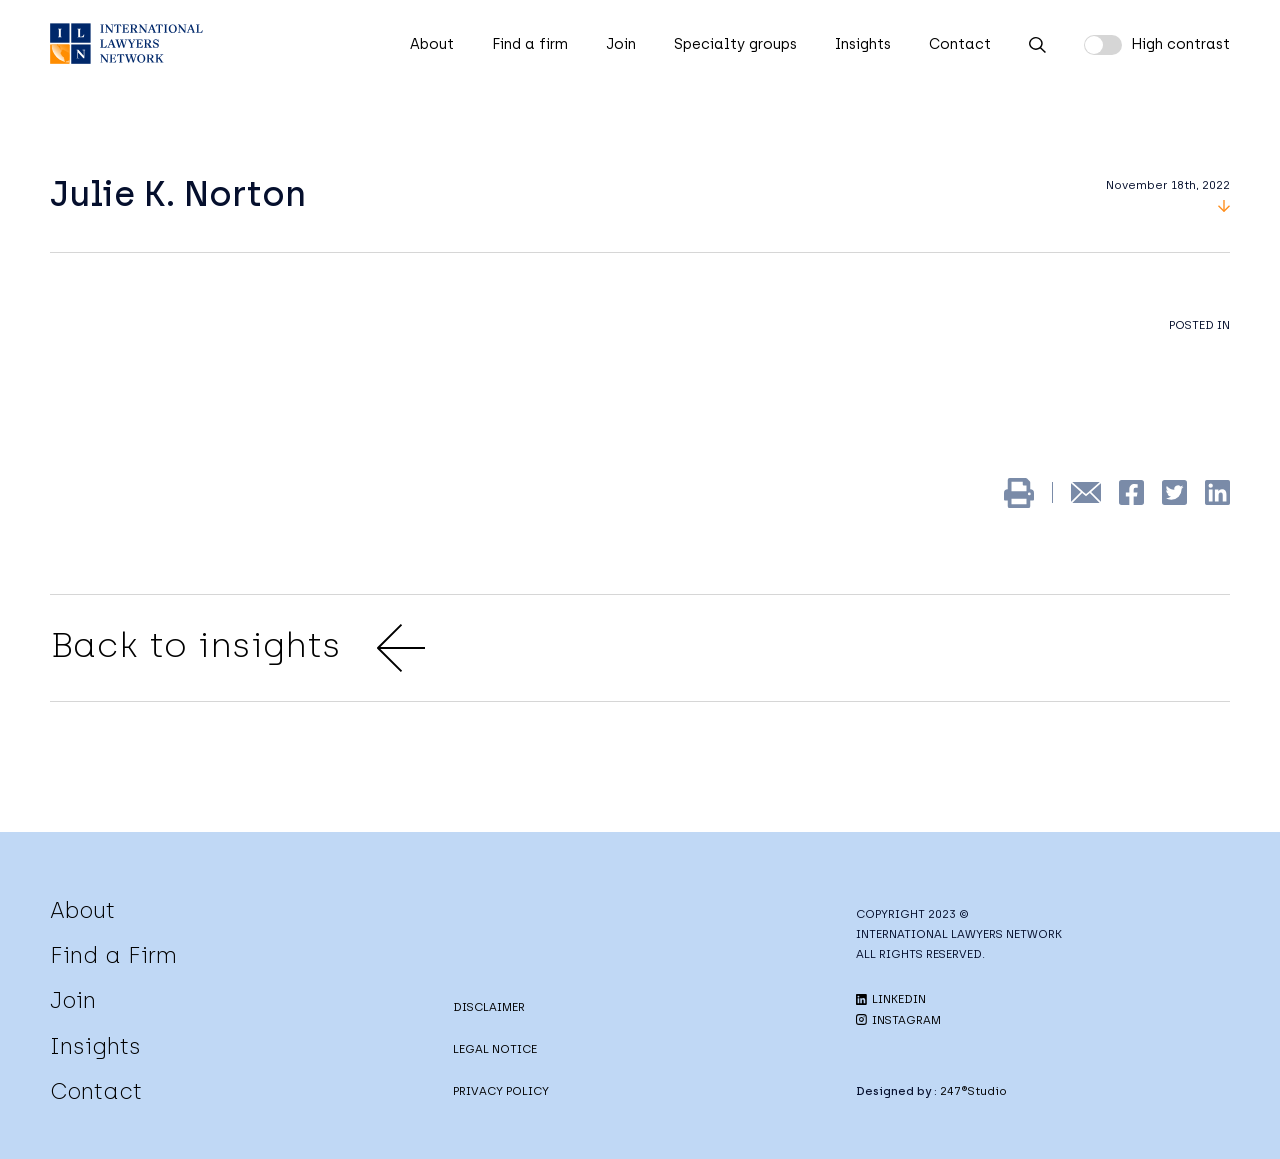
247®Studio (973, 1091)
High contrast (1180, 44)
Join (621, 44)
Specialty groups (735, 44)
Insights (863, 44)
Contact (960, 44)
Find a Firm (113, 955)
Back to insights (237, 648)
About (432, 44)
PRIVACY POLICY (501, 1091)
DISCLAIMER (489, 1007)
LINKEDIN (891, 999)
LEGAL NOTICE (495, 1049)
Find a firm (530, 44)
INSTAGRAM (898, 1020)
